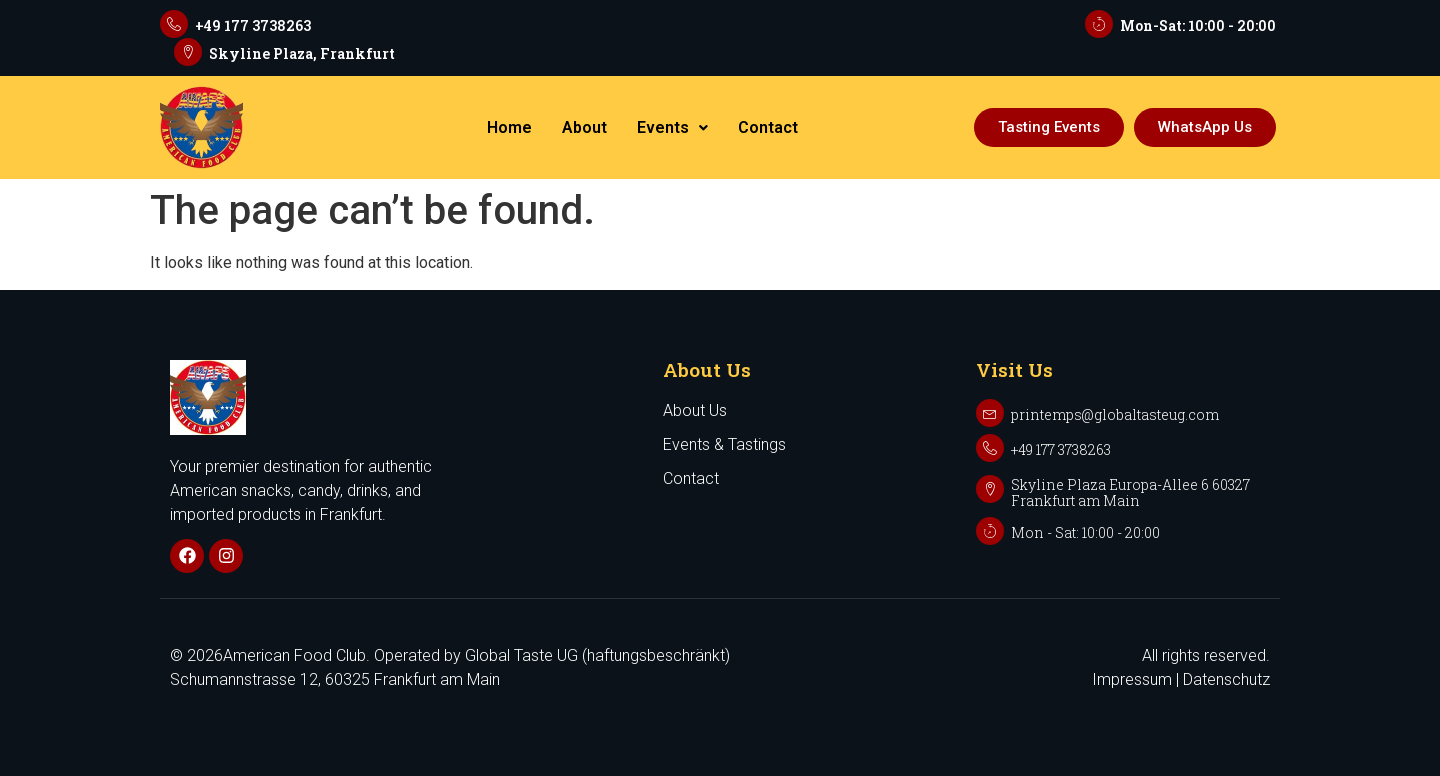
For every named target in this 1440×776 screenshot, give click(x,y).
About (584, 127)
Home (509, 127)
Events (672, 127)
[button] (672, 128)
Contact (768, 127)
